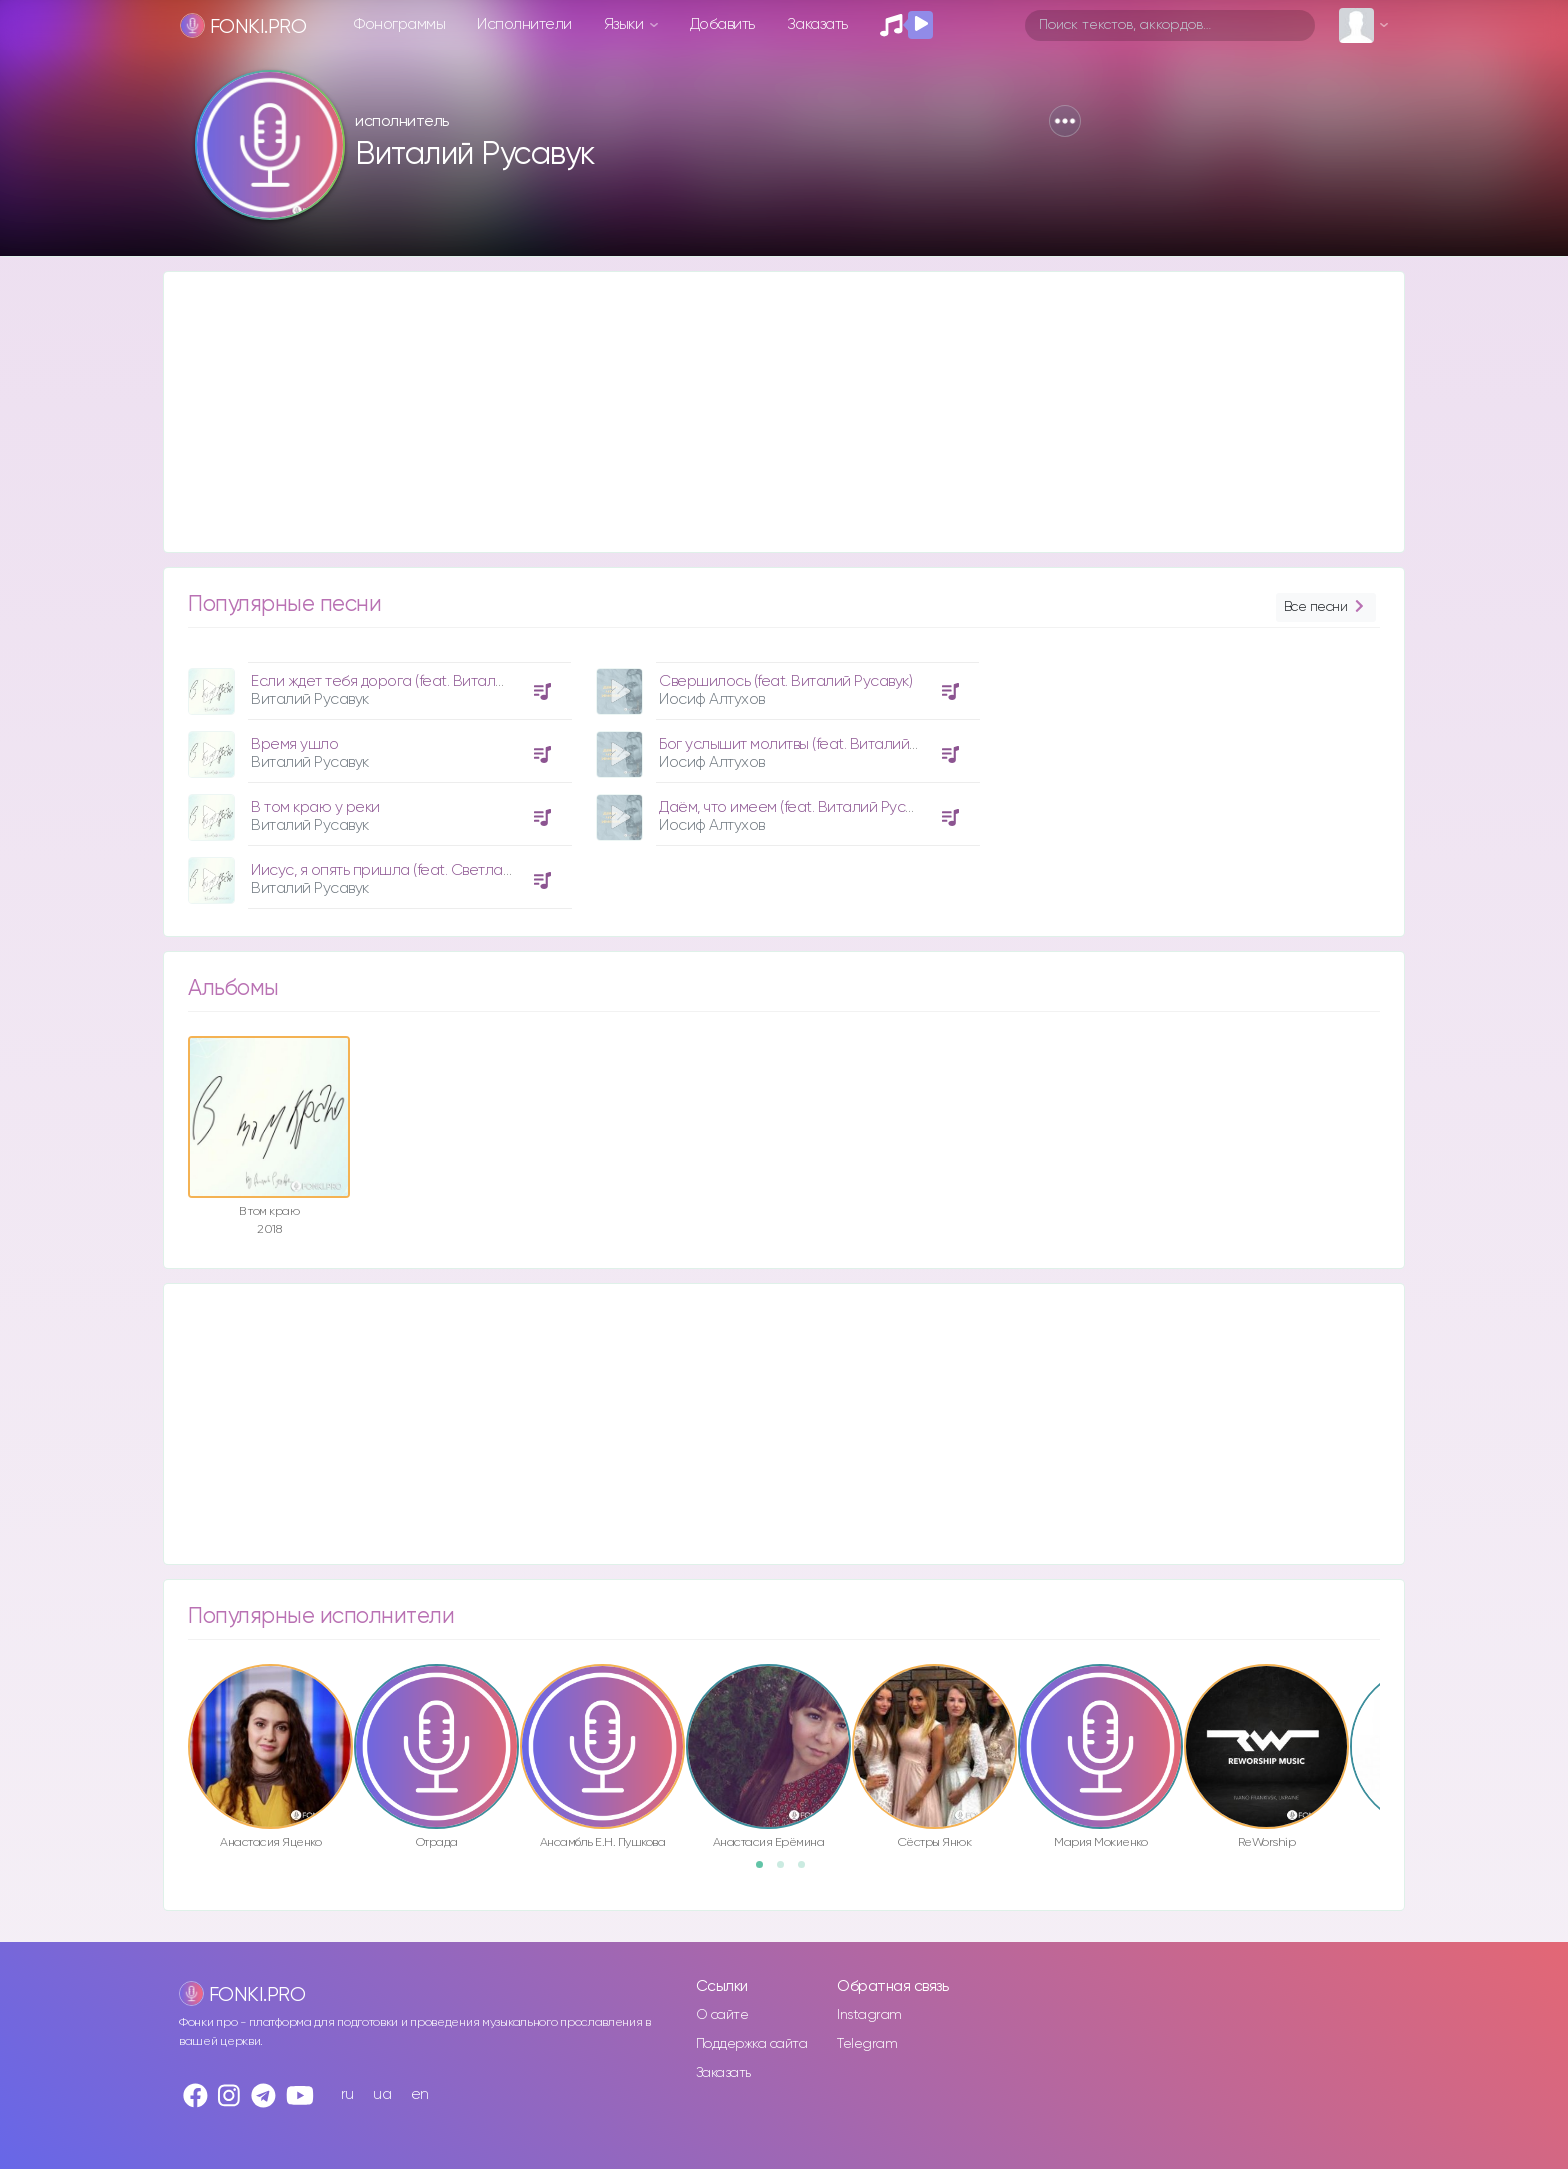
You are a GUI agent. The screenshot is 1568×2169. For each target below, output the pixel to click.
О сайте (722, 2015)
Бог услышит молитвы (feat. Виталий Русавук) (815, 744)
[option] (377, 778)
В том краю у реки (315, 807)
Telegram (867, 2044)
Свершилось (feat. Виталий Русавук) (785, 681)
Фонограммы (399, 24)
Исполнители (524, 24)
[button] (1065, 121)
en (420, 2094)
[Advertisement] (764, 412)
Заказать (817, 24)
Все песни (1326, 607)
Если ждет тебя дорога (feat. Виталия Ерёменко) (419, 681)
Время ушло (294, 744)
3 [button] (808, 1871)
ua (382, 2094)
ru (347, 2094)
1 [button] (766, 1871)
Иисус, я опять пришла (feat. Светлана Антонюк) (420, 870)
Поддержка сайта (752, 2044)
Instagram (869, 2015)
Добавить (722, 24)
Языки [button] (625, 24)
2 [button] (787, 1871)
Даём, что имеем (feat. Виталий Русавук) (799, 807)
